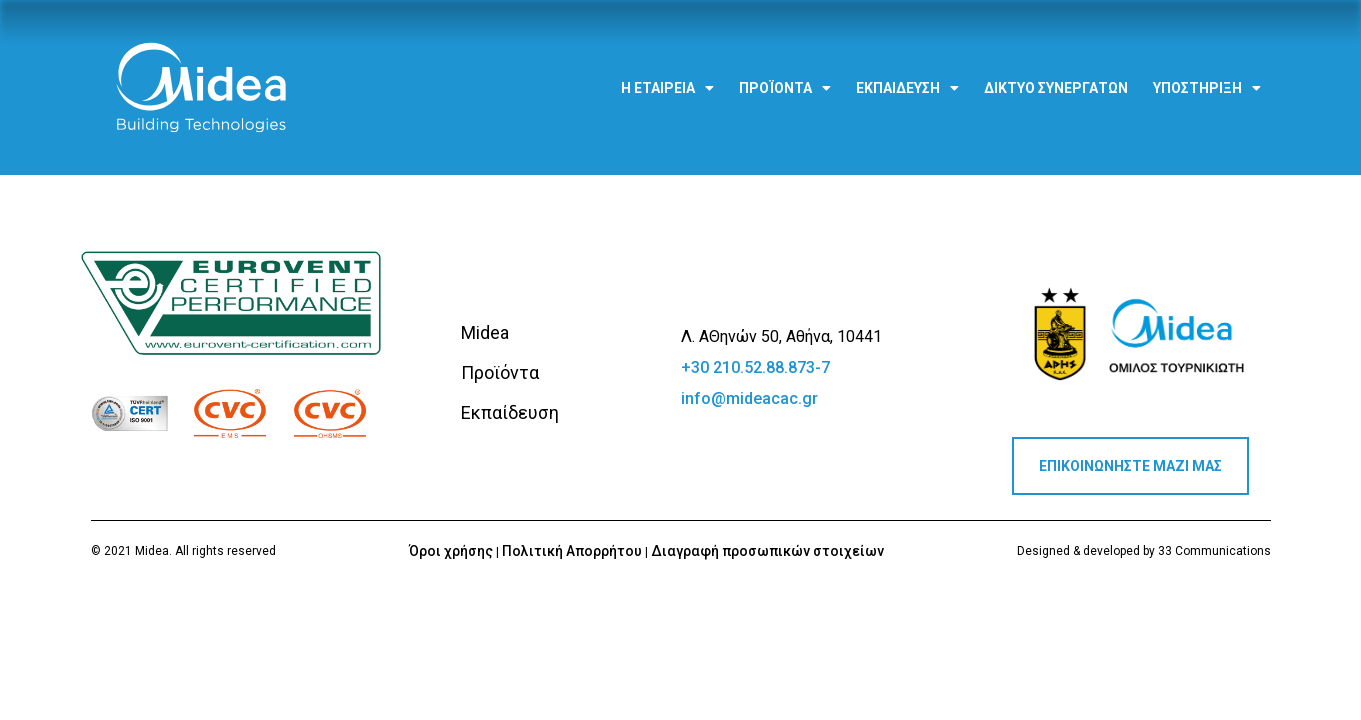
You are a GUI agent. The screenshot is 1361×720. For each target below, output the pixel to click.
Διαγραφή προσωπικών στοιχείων (767, 551)
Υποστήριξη (1207, 76)
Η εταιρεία (667, 76)
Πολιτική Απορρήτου (572, 551)
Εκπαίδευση (907, 76)
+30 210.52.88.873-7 (755, 367)
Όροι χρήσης (451, 551)
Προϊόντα (785, 76)
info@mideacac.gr (749, 398)
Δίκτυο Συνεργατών (1056, 76)
